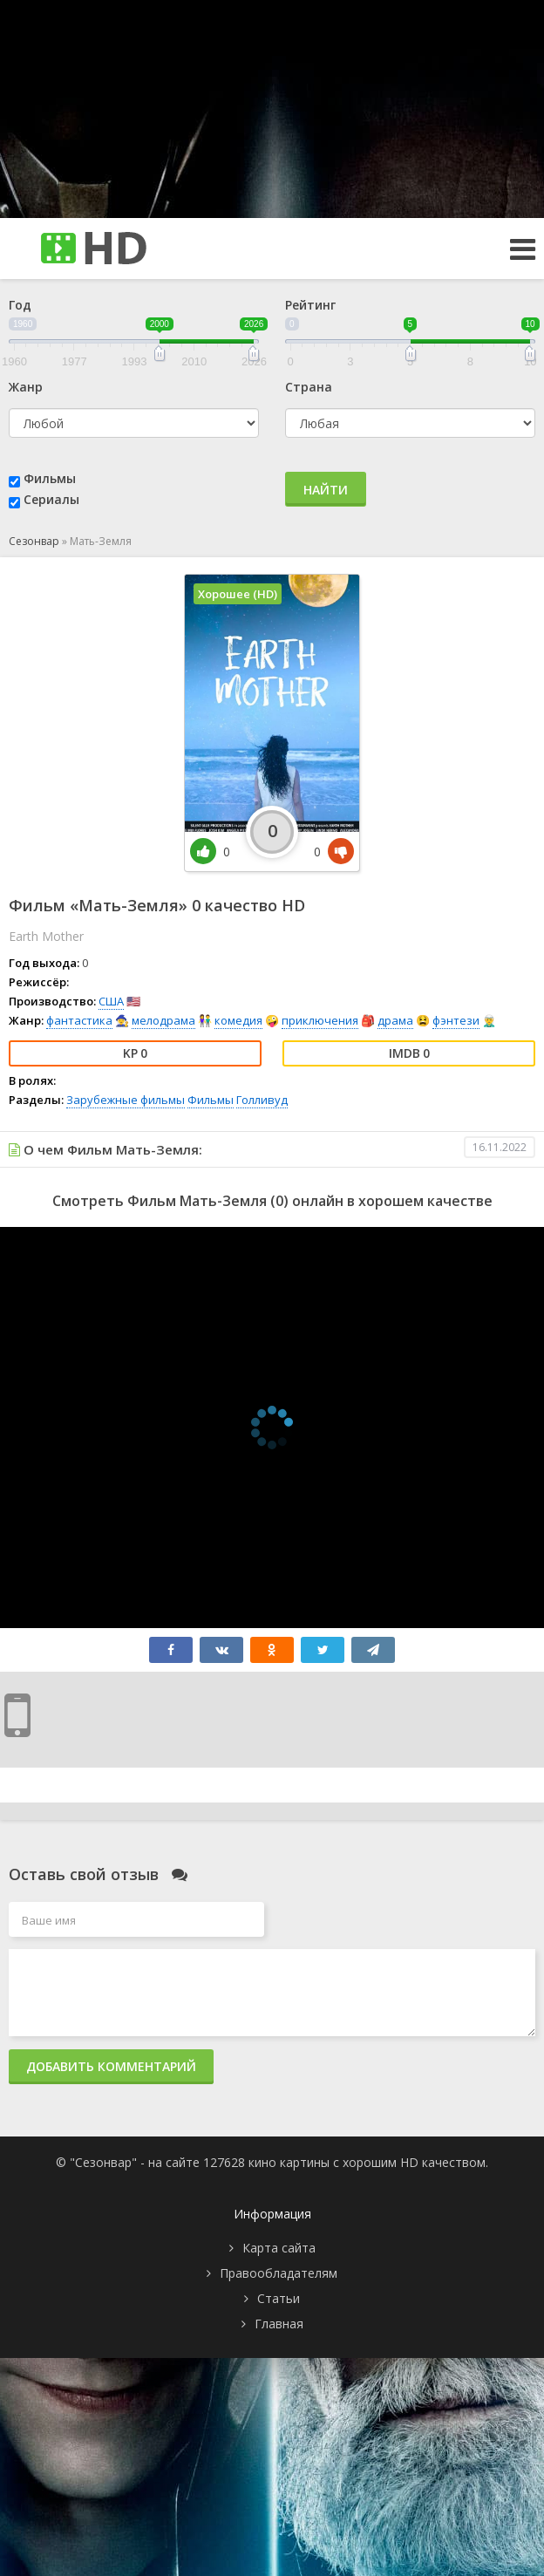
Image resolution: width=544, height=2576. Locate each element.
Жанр (26, 386)
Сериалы (51, 499)
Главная (279, 2323)
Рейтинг (310, 304)
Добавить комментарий (111, 2066)
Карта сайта (279, 2247)
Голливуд (262, 1099)
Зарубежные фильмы (125, 1099)
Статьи (278, 2298)
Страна (308, 386)
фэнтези (455, 1020)
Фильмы (50, 478)
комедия (238, 1020)
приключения (320, 1020)
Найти (325, 489)
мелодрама (163, 1020)
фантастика (79, 1020)
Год (20, 304)
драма (395, 1020)
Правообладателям (278, 2273)
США (111, 1001)
